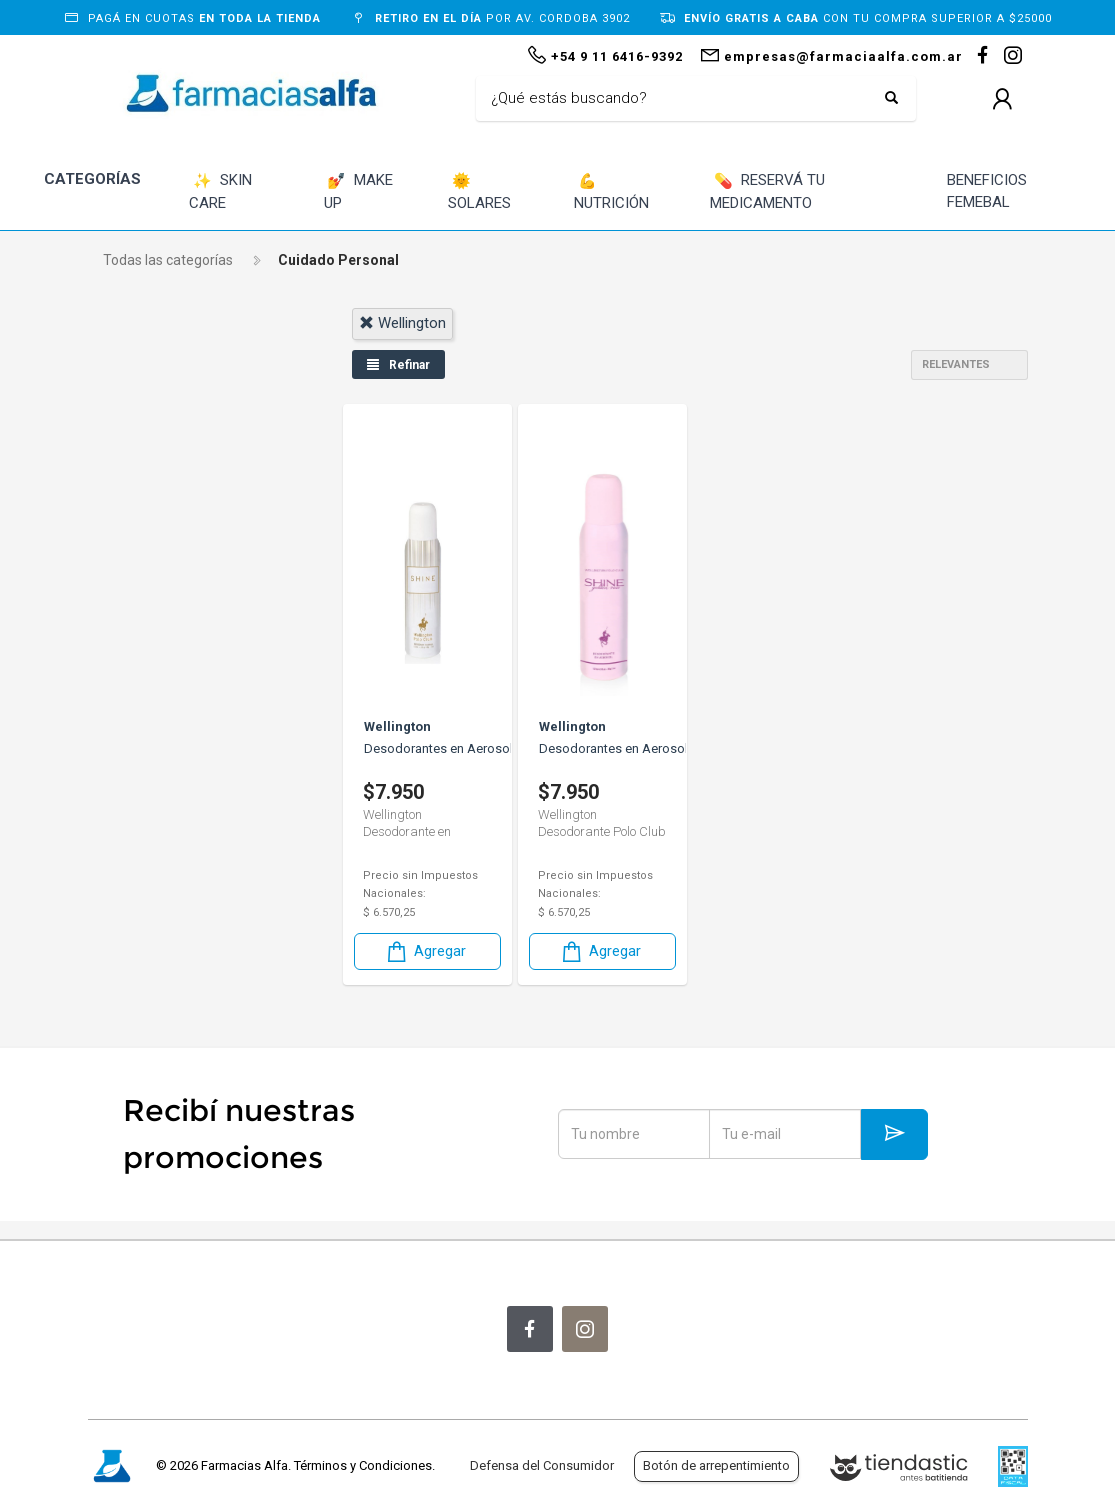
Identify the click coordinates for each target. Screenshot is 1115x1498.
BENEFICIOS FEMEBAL (987, 191)
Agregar (423, 950)
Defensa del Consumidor (542, 1465)
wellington (400, 323)
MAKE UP (359, 191)
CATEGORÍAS (92, 179)
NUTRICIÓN (611, 191)
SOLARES (479, 191)
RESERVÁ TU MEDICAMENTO (767, 191)
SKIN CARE (220, 191)
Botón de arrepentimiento (716, 1465)
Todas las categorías (168, 260)
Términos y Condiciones (363, 1465)
